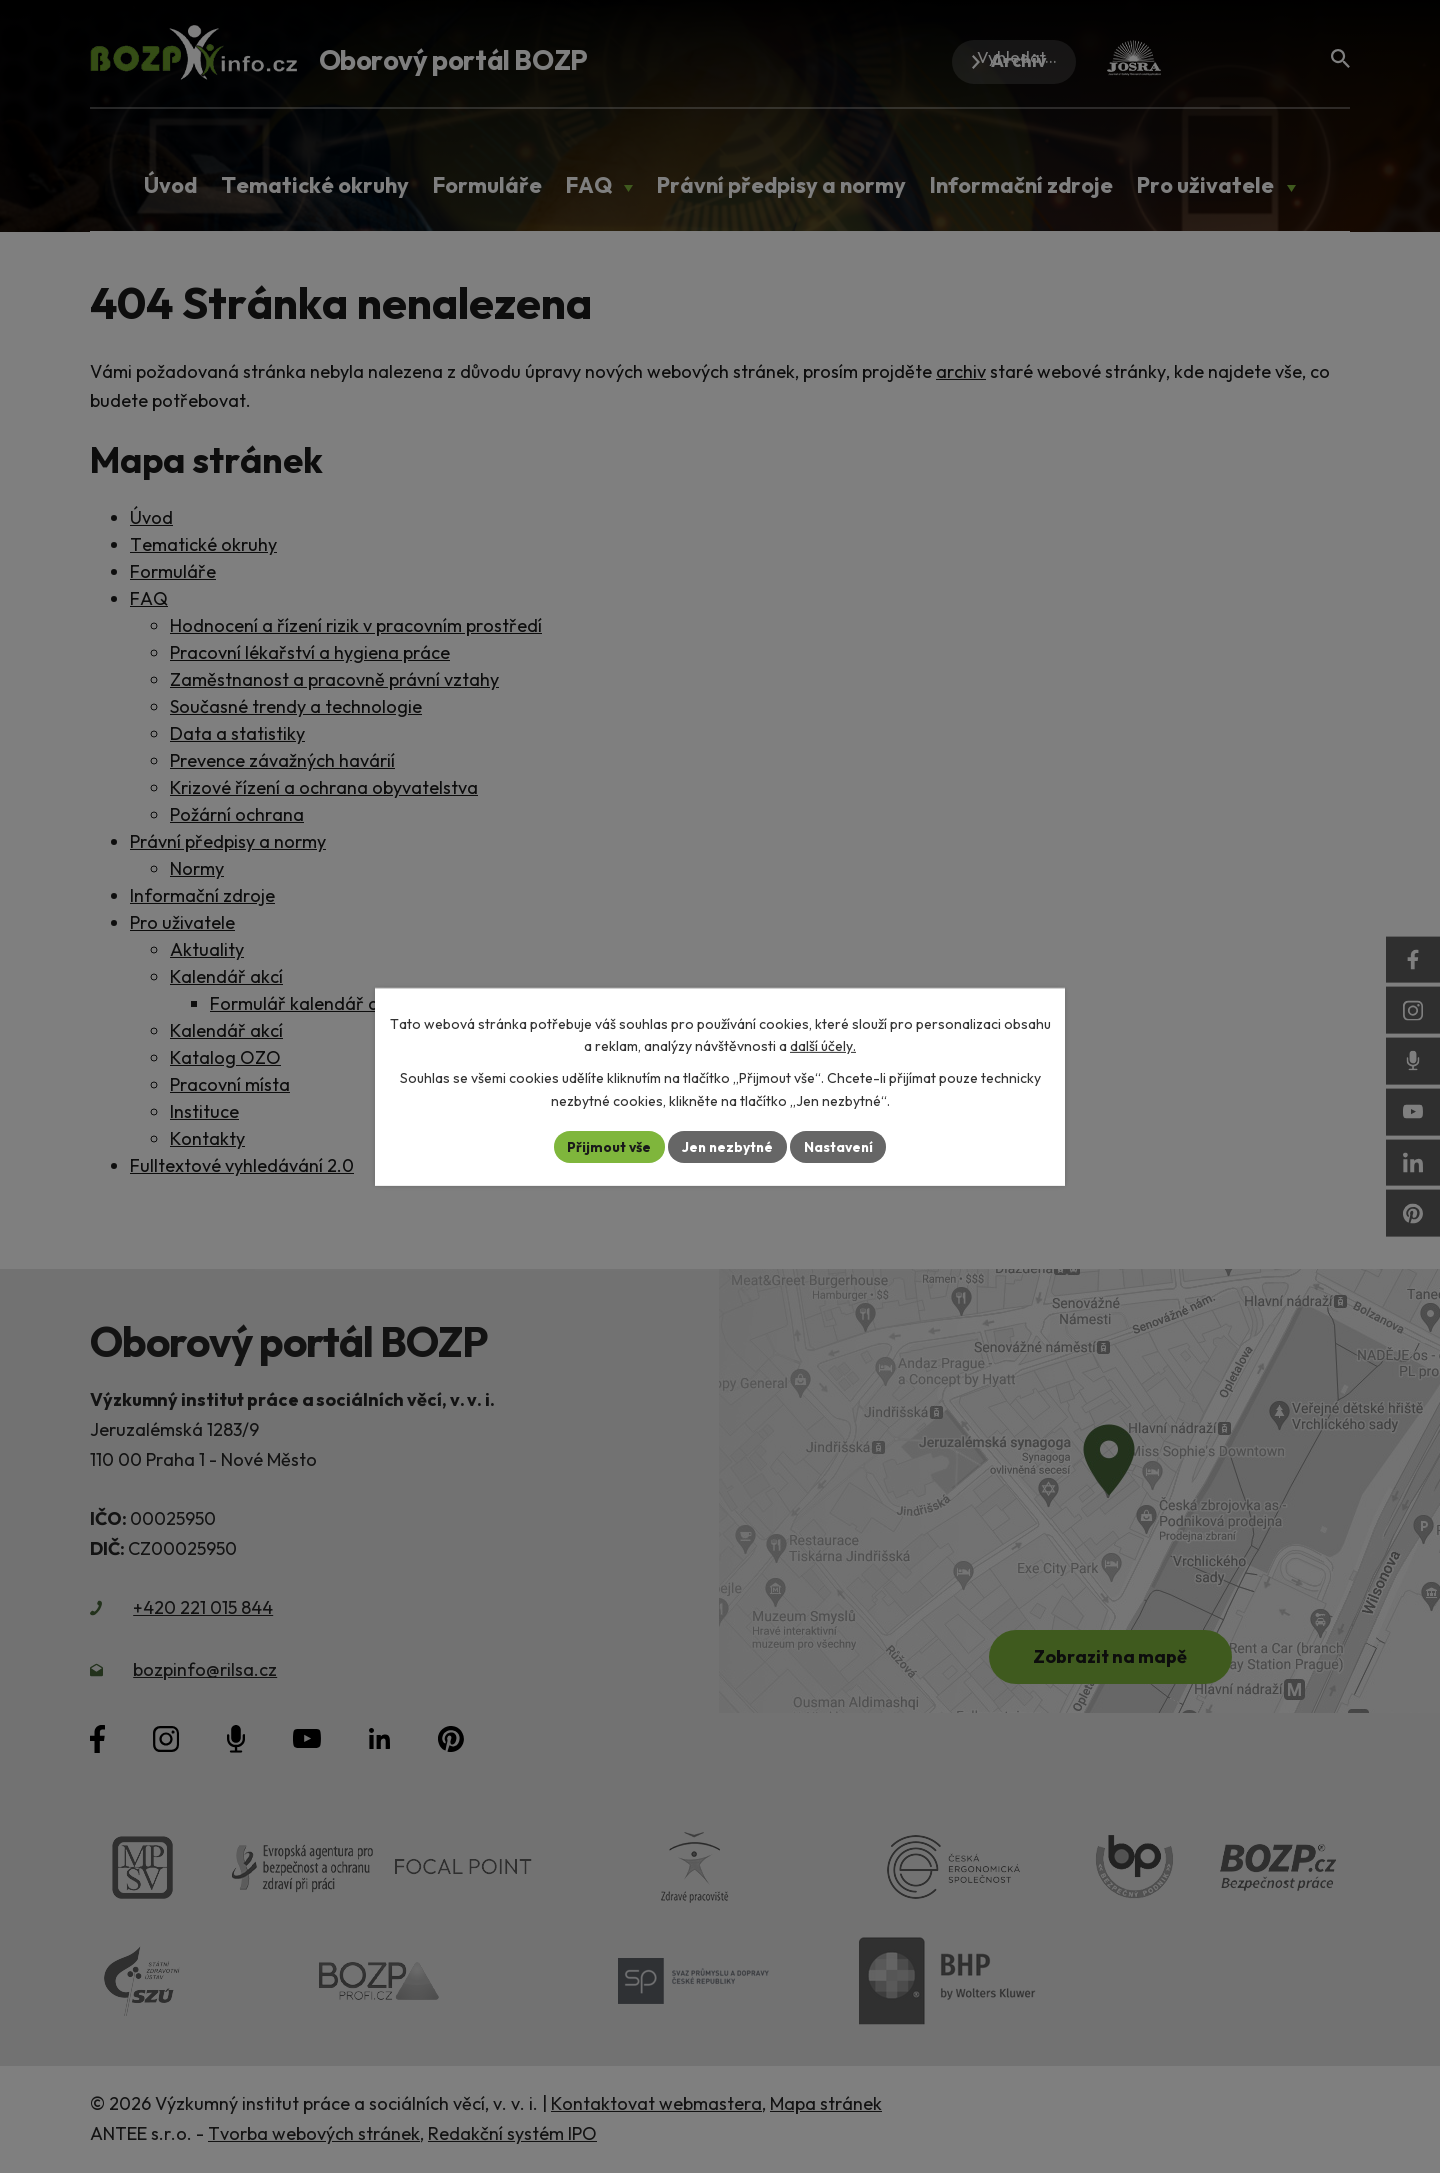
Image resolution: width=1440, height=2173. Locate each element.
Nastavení (840, 1146)
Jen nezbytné (727, 1146)
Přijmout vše (606, 1146)
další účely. (823, 1046)
